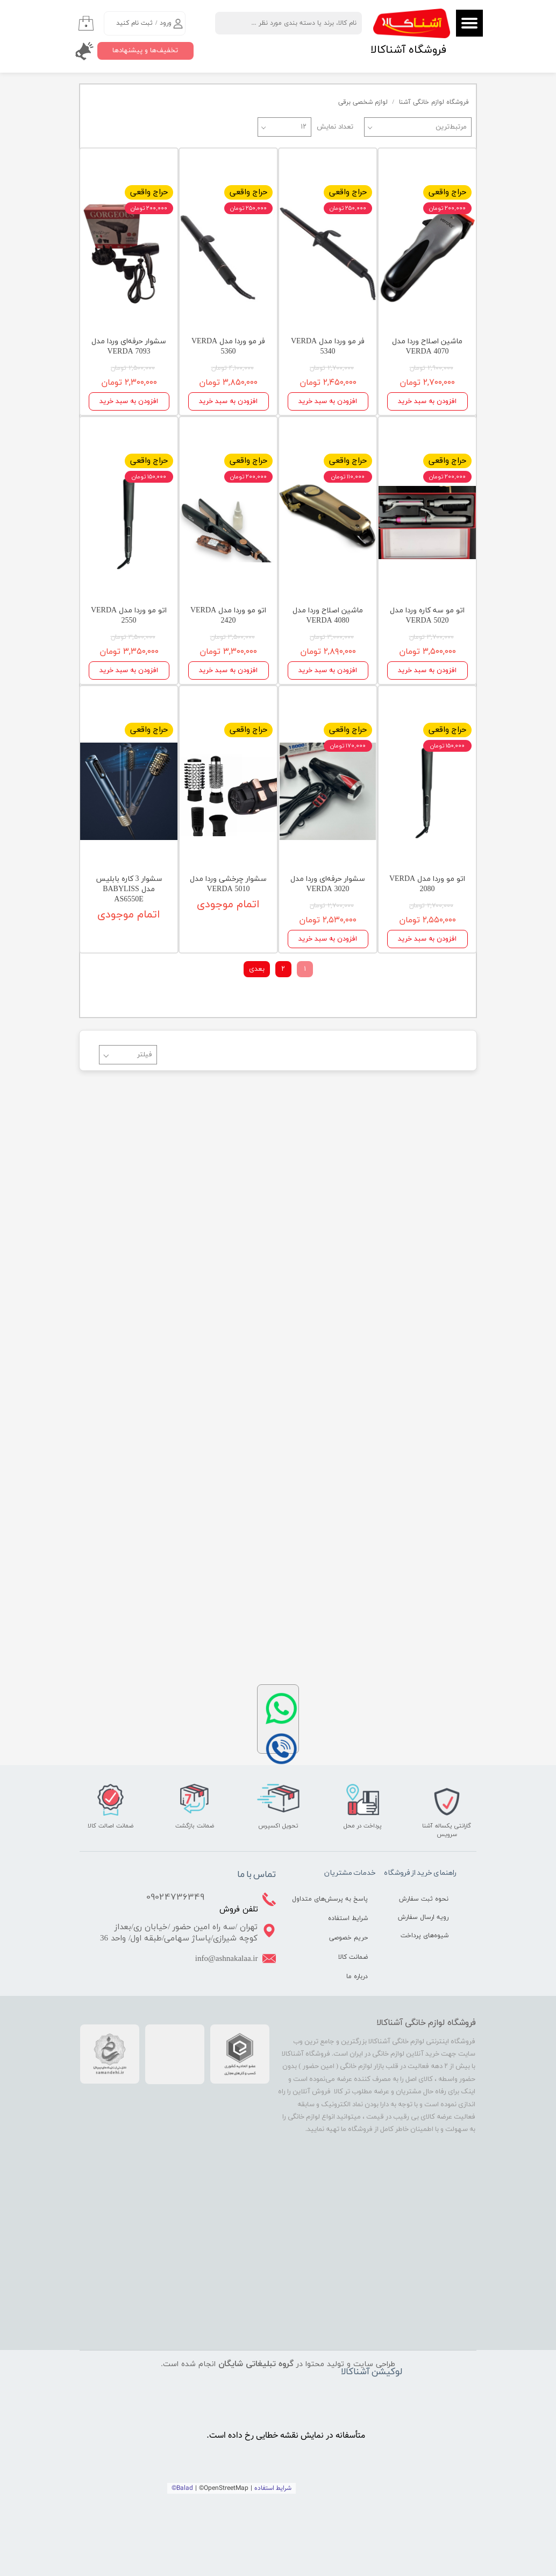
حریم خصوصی (348, 1937)
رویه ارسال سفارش (423, 1917)
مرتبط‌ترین (451, 127)
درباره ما (357, 1976)
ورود (166, 23)
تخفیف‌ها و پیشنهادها (145, 50)
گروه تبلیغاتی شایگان (256, 2364)
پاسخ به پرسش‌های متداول (339, 1899)
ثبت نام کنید (134, 23)
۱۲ (303, 127)
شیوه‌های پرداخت (424, 1935)
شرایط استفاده (348, 1918)
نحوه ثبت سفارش (423, 1899)
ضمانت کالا (353, 1957)
